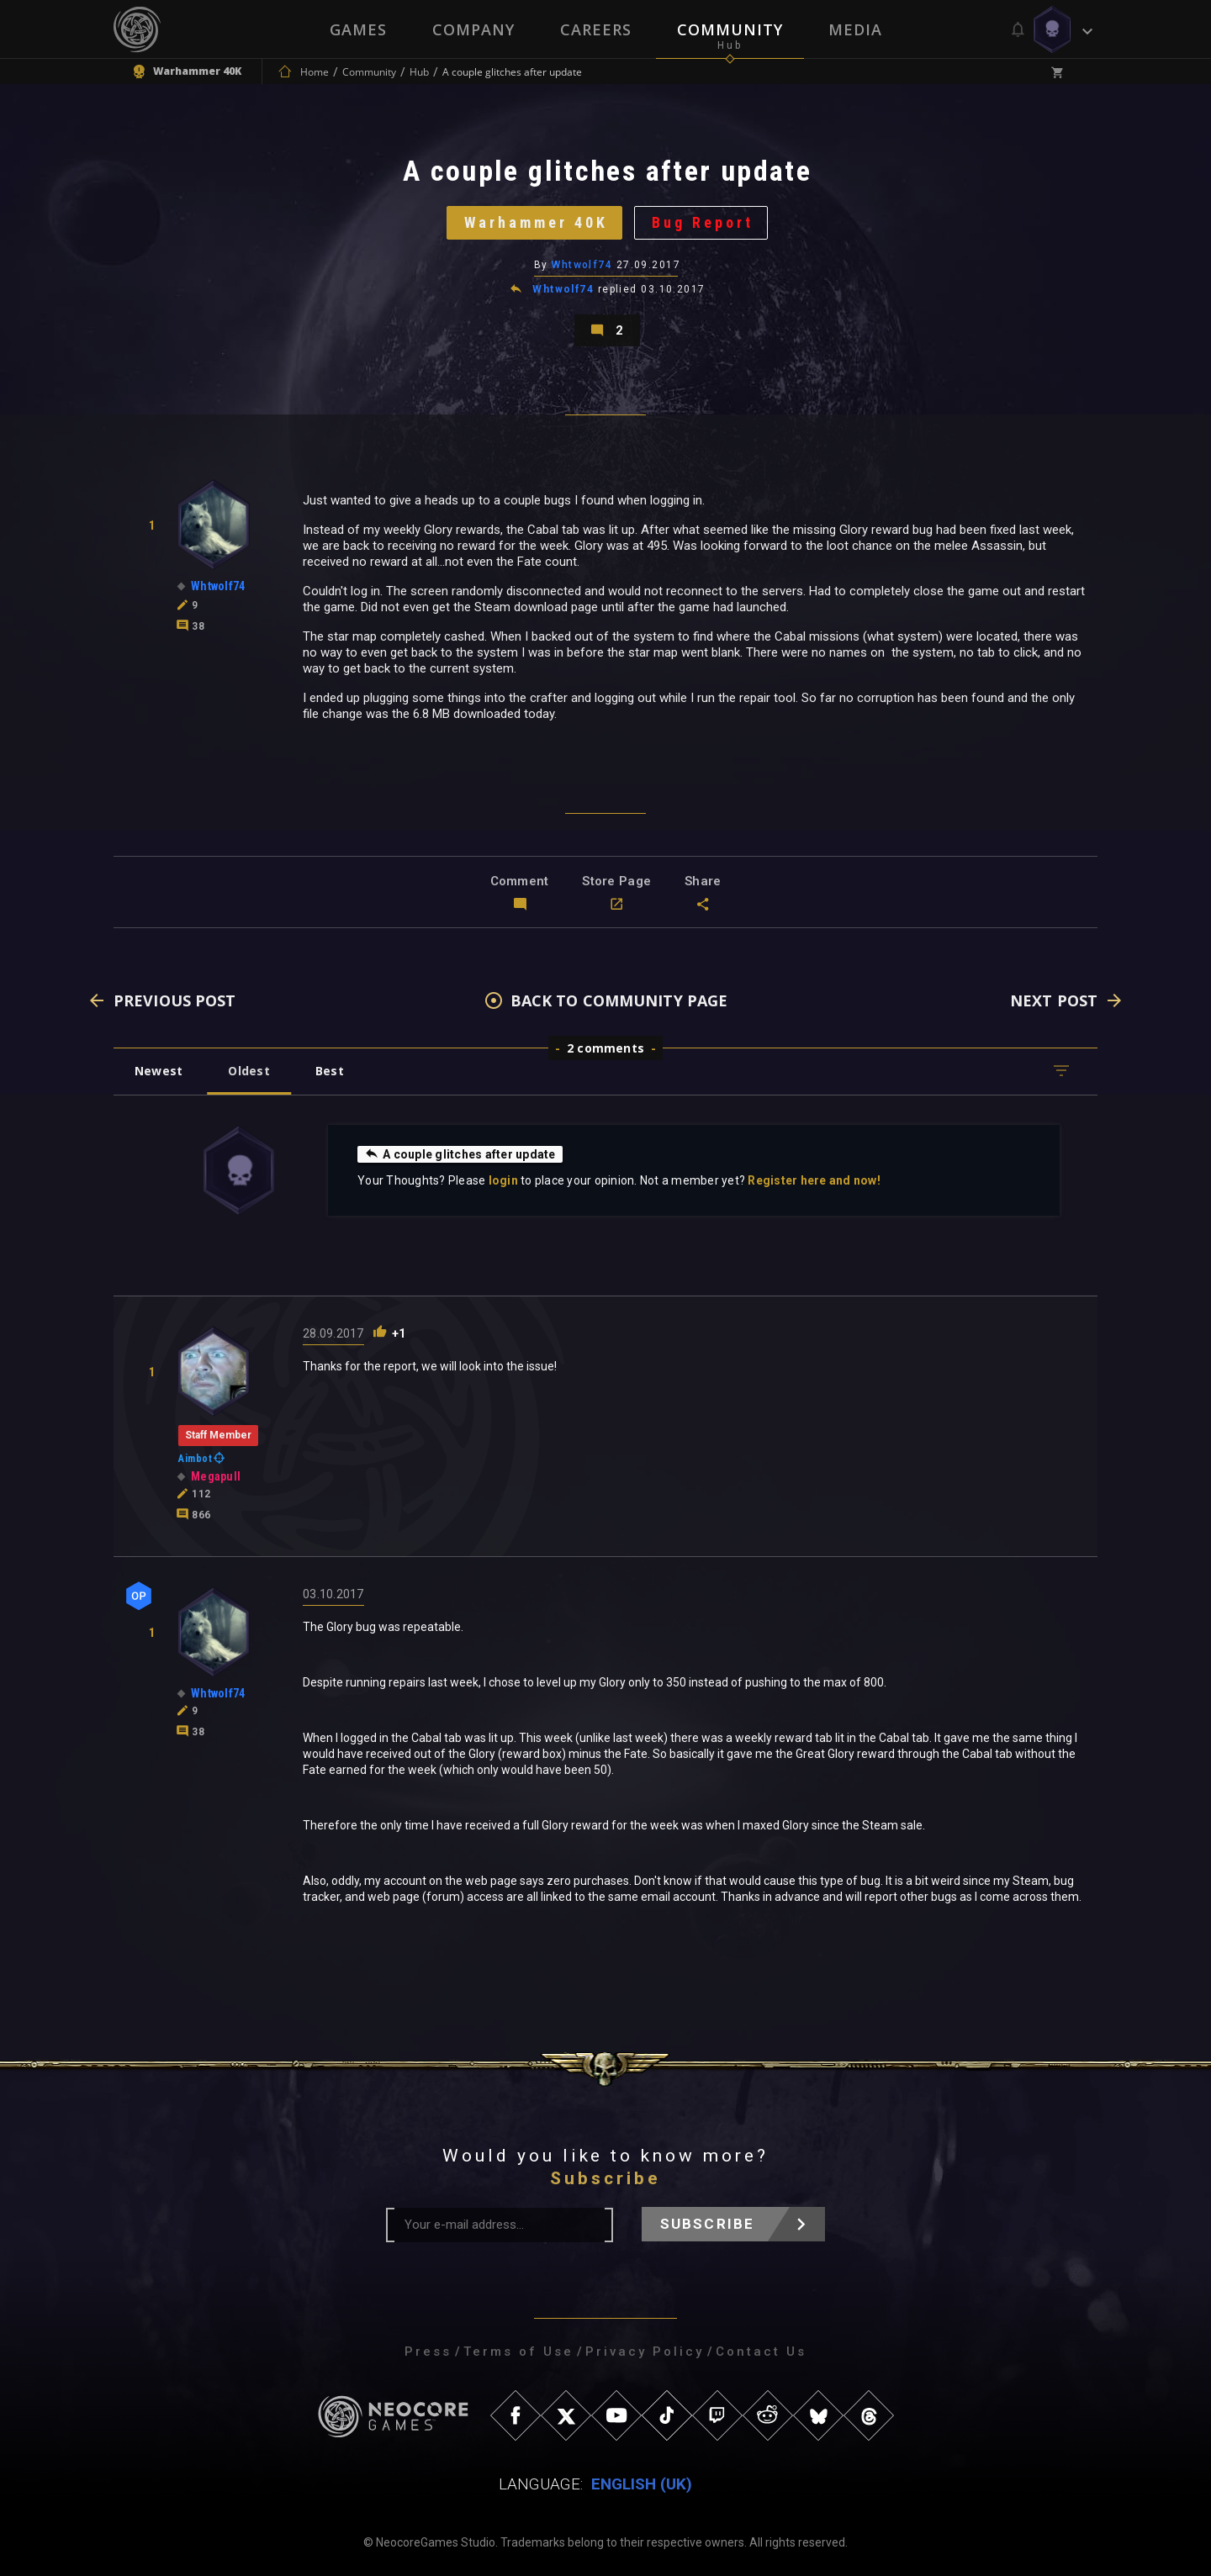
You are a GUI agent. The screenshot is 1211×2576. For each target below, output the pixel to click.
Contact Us (761, 2351)
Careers (596, 29)
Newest (158, 1071)
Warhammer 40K (536, 222)
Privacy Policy (644, 2351)
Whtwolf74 (582, 265)
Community (730, 29)
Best (329, 1071)
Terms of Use (518, 2351)
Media (855, 29)
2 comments (605, 1048)
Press (428, 2351)
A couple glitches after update (460, 1153)
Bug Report (703, 222)
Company (473, 29)
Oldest (248, 1071)
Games (358, 29)
